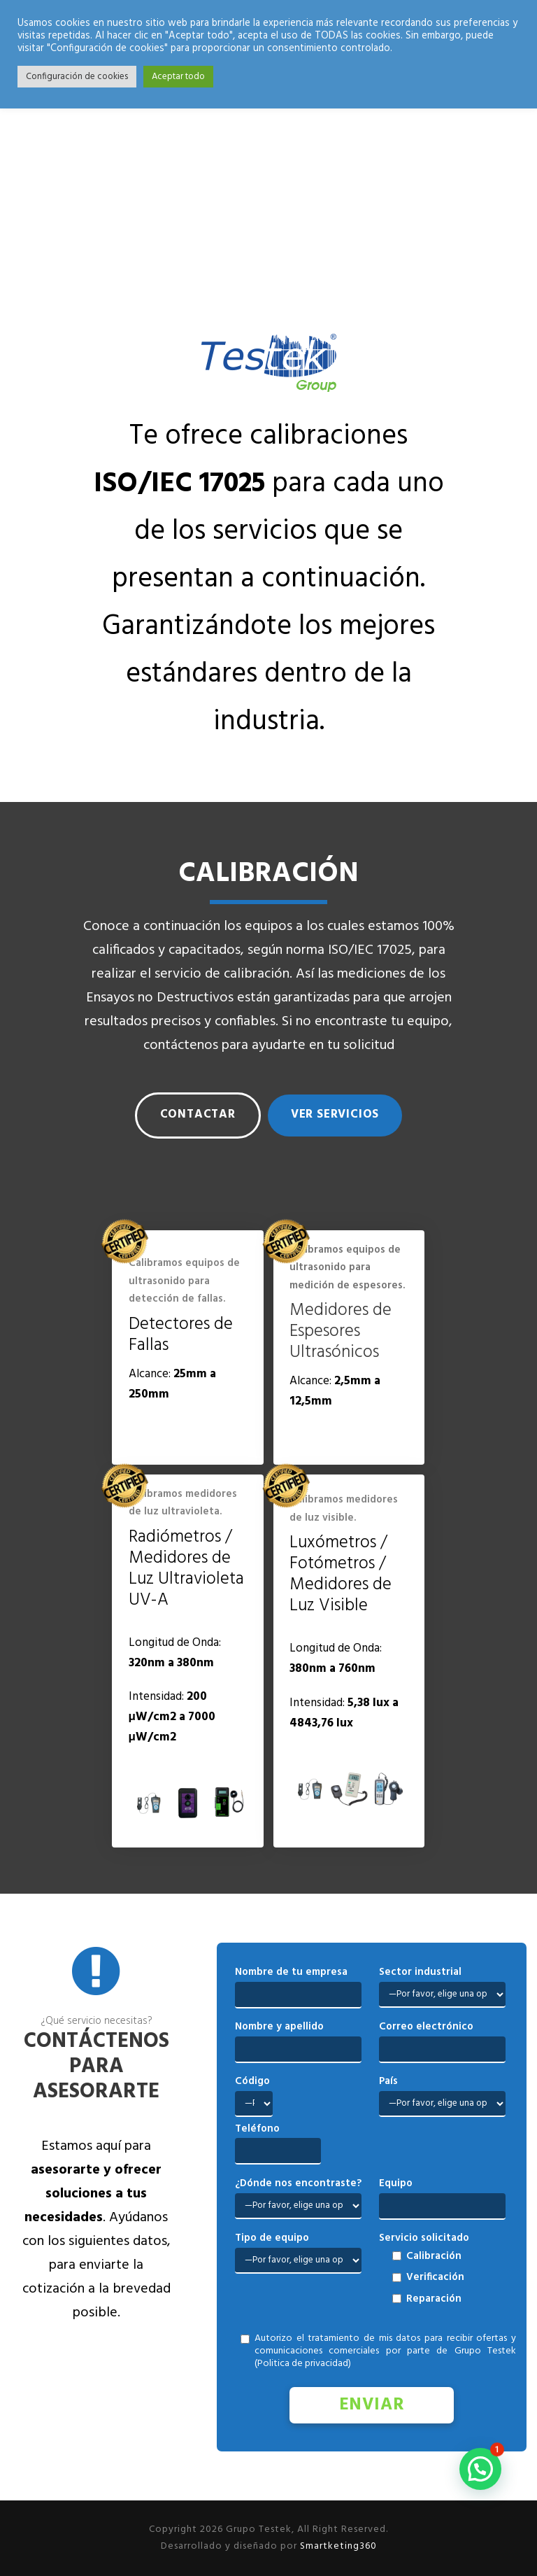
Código (252, 2081)
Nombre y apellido (279, 2026)
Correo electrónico (426, 2026)
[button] (480, 2469)
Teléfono (257, 2128)
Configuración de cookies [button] (77, 76)
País (388, 2081)
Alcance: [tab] (172, 1384)
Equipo (396, 2183)
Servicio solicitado (424, 2238)
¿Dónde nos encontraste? (298, 2183)
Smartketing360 (337, 2546)
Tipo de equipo (272, 2238)
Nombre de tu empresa (291, 1972)
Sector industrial (420, 1972)
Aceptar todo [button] (178, 76)
